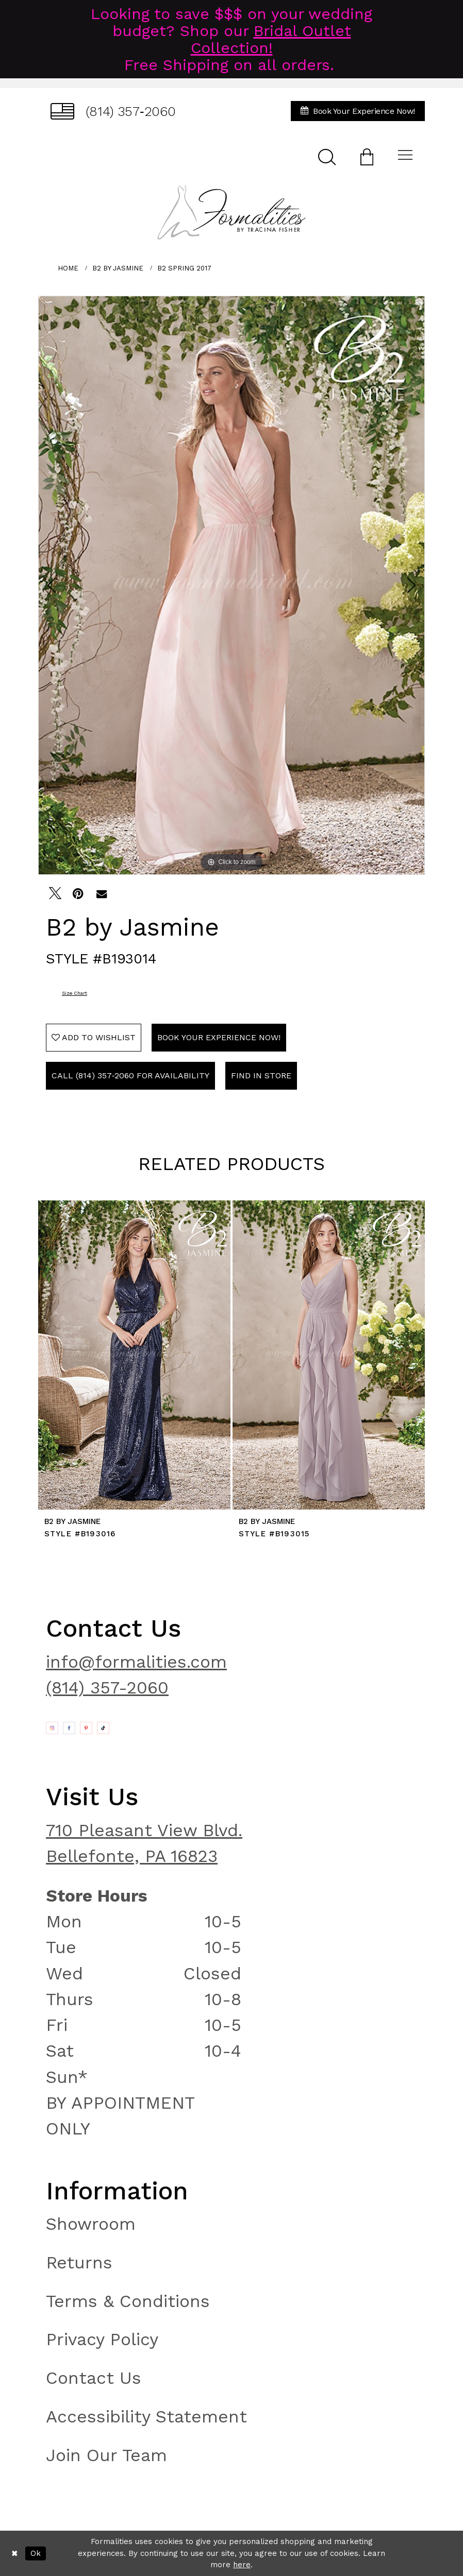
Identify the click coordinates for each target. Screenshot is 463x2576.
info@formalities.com (136, 1662)
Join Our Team (106, 2455)
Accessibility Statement (146, 2416)
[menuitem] (113, 111)
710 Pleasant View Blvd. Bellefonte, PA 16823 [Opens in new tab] (144, 1843)
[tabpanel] (231, 585)
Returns (79, 2262)
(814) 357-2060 (107, 1687)
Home (68, 268)
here (242, 2564)
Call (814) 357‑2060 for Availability (130, 1075)
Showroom (91, 2224)
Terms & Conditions (128, 2301)
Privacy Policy (102, 2339)
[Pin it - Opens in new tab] (78, 893)
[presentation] (134, 1355)
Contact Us (93, 2378)
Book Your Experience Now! (218, 1037)
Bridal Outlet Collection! (271, 39)
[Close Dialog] (14, 2553)
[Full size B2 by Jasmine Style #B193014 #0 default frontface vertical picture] (231, 585)
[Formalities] (231, 212)
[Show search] (327, 156)
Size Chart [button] (74, 993)
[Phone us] (113, 111)
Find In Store (261, 1075)
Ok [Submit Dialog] (35, 2553)
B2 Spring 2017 (184, 268)
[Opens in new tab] (52, 1728)
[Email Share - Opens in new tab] (101, 893)
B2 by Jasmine (117, 268)
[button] (367, 156)
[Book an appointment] (358, 111)
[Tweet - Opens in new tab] (55, 893)
